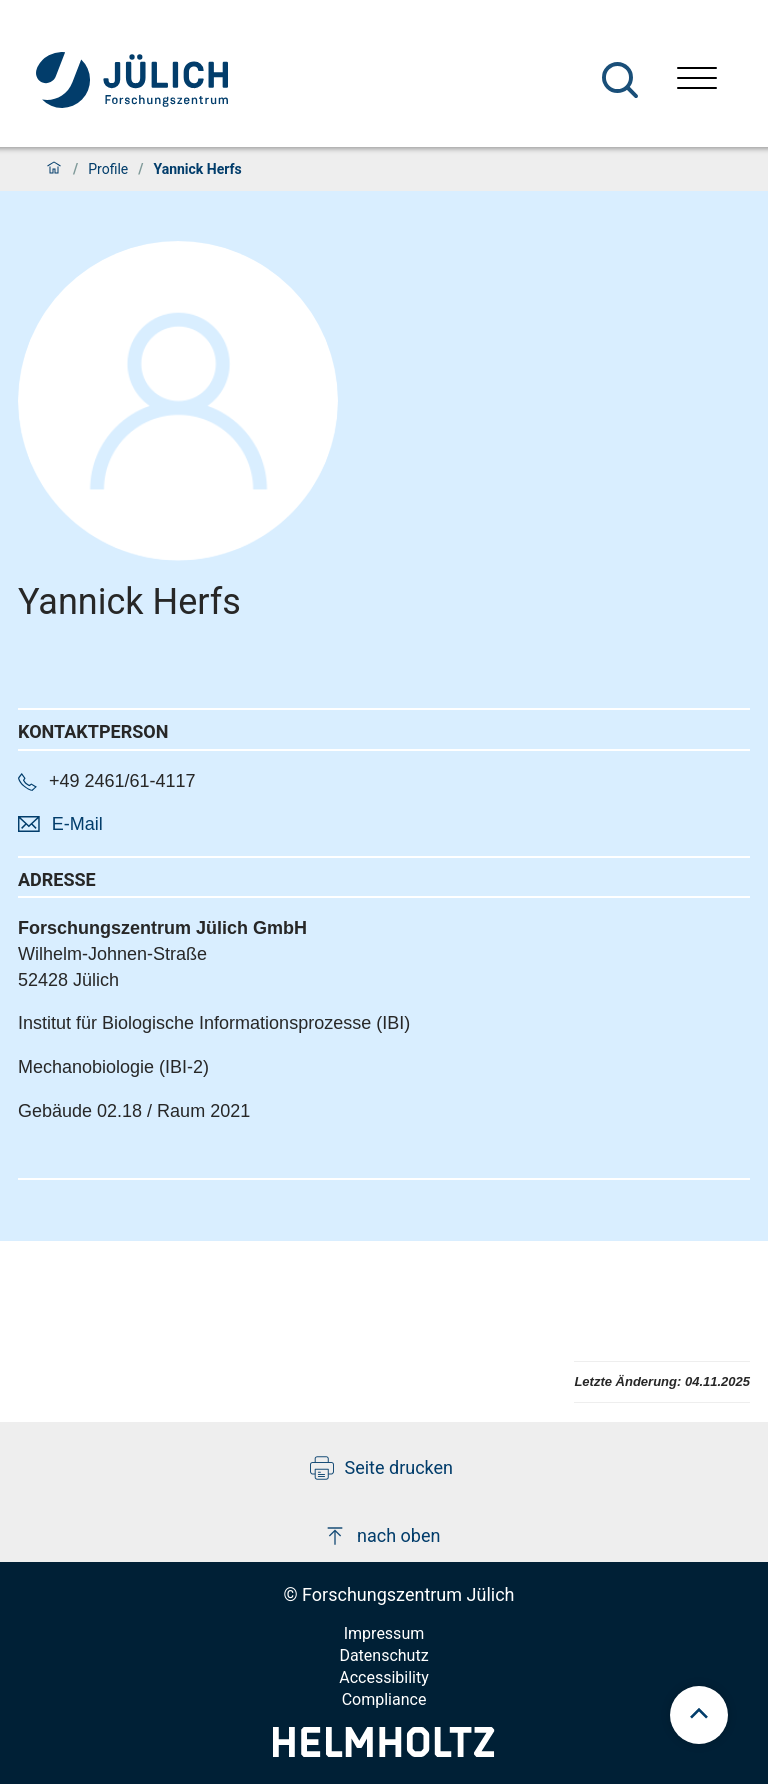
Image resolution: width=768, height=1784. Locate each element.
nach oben (381, 1536)
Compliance (384, 1699)
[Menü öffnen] (697, 80)
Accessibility (384, 1677)
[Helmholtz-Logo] (383, 1750)
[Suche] (620, 80)
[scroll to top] (699, 1715)
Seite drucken (381, 1468)
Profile (108, 169)
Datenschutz (383, 1655)
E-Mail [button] (77, 824)
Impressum (384, 1633)
